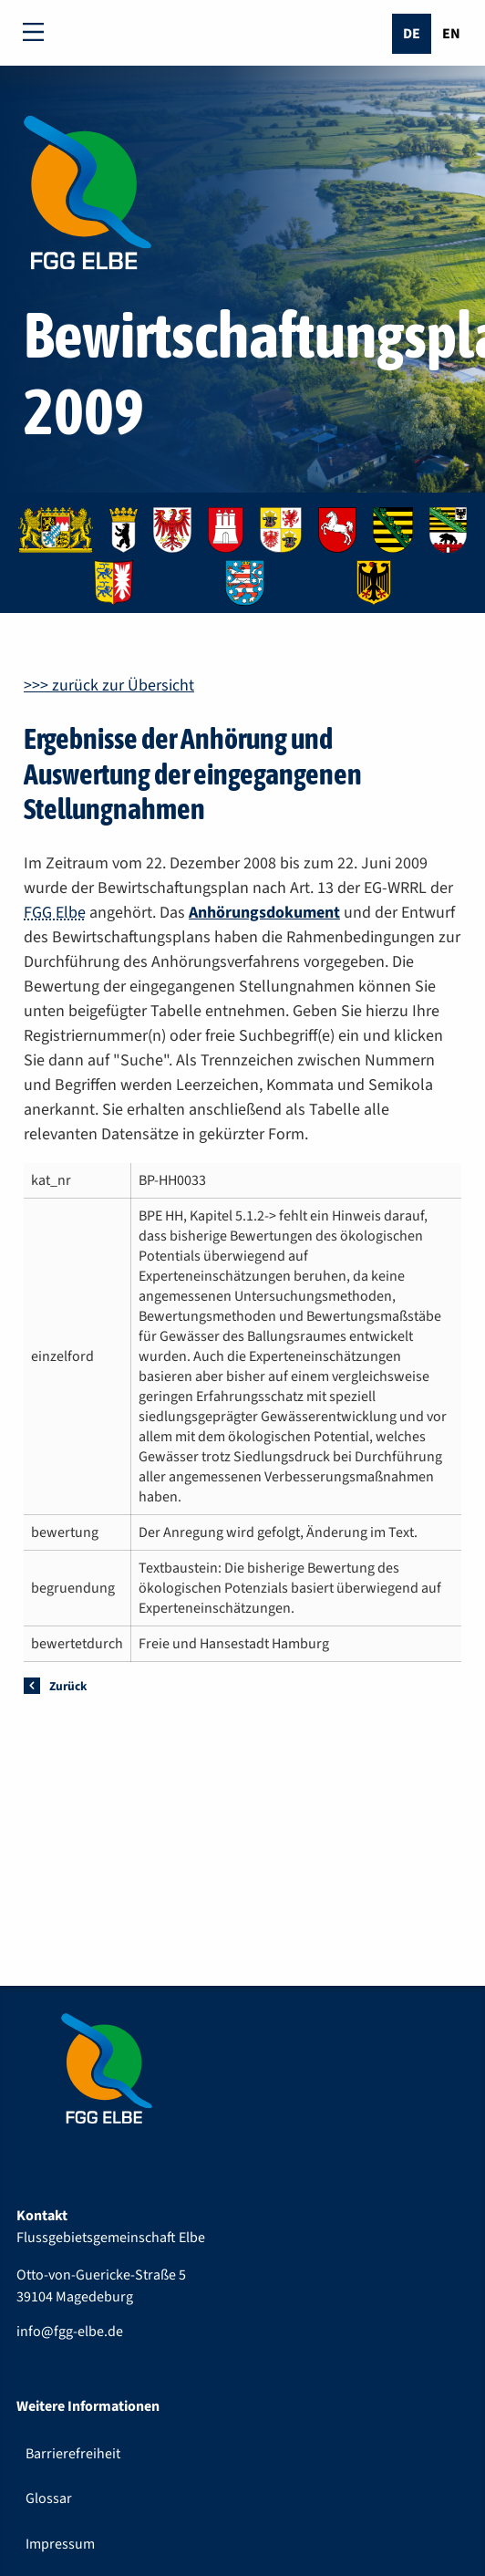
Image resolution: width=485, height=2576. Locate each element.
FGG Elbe (55, 912)
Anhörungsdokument (264, 912)
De (411, 34)
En (451, 34)
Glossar (49, 2498)
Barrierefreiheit (73, 2454)
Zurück (68, 1686)
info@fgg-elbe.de (69, 2332)
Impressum (60, 2544)
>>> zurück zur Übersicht (109, 685)
